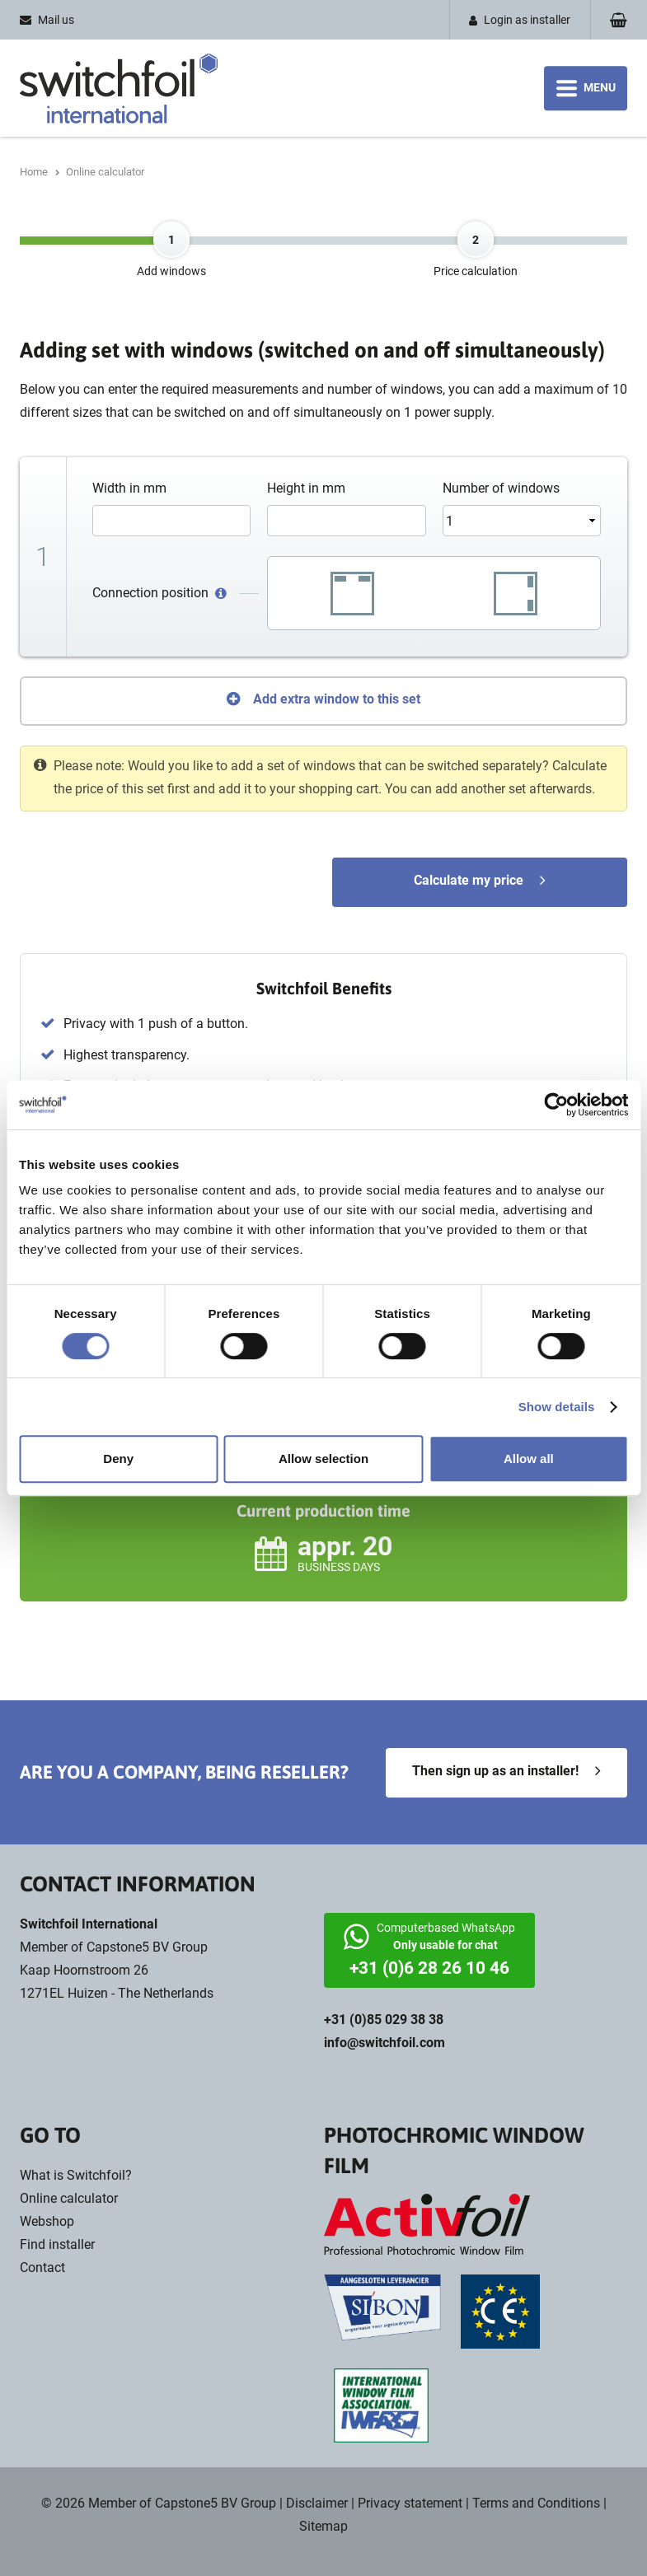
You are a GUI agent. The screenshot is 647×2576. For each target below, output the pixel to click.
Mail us (56, 19)
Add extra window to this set (336, 699)
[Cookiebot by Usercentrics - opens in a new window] (556, 1104)
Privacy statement (410, 2503)
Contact (42, 2267)
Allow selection (323, 1459)
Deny (118, 1459)
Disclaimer (317, 2503)
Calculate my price (468, 880)
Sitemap (323, 2526)
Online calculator (69, 2198)
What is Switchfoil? (76, 2175)
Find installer (57, 2244)
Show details (556, 1407)
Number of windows (501, 488)
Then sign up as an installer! (495, 1771)
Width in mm (129, 488)
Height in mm (306, 488)
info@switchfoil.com (384, 2042)
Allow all (529, 1459)
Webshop (47, 2221)
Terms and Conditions (536, 2503)
